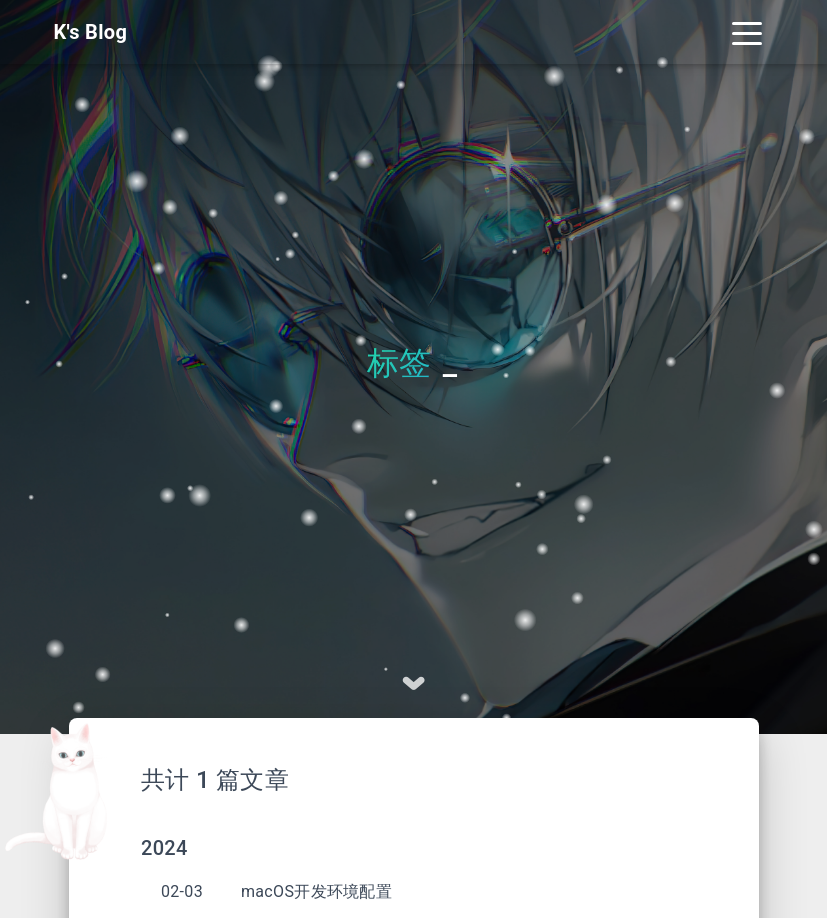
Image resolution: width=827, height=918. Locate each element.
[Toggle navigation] (747, 32)
